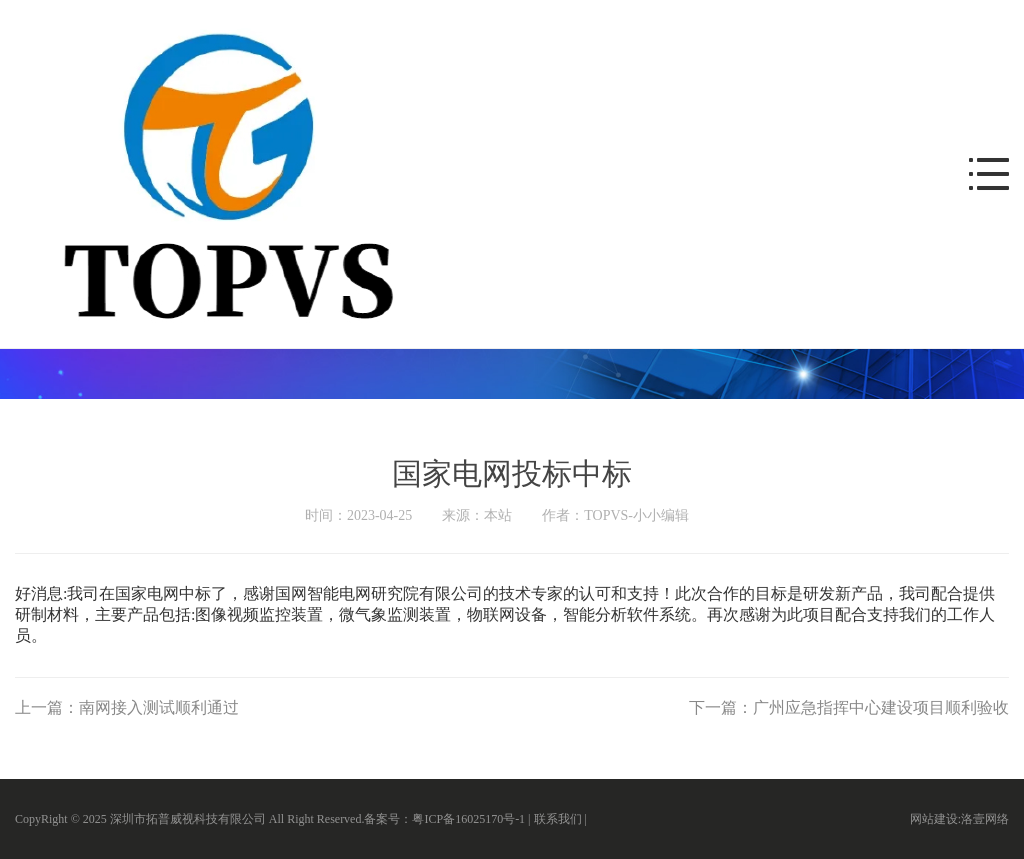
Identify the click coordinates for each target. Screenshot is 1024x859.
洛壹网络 (985, 819)
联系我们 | (562, 819)
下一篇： (849, 707)
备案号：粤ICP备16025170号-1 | (448, 819)
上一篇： (127, 707)
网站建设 (934, 819)
